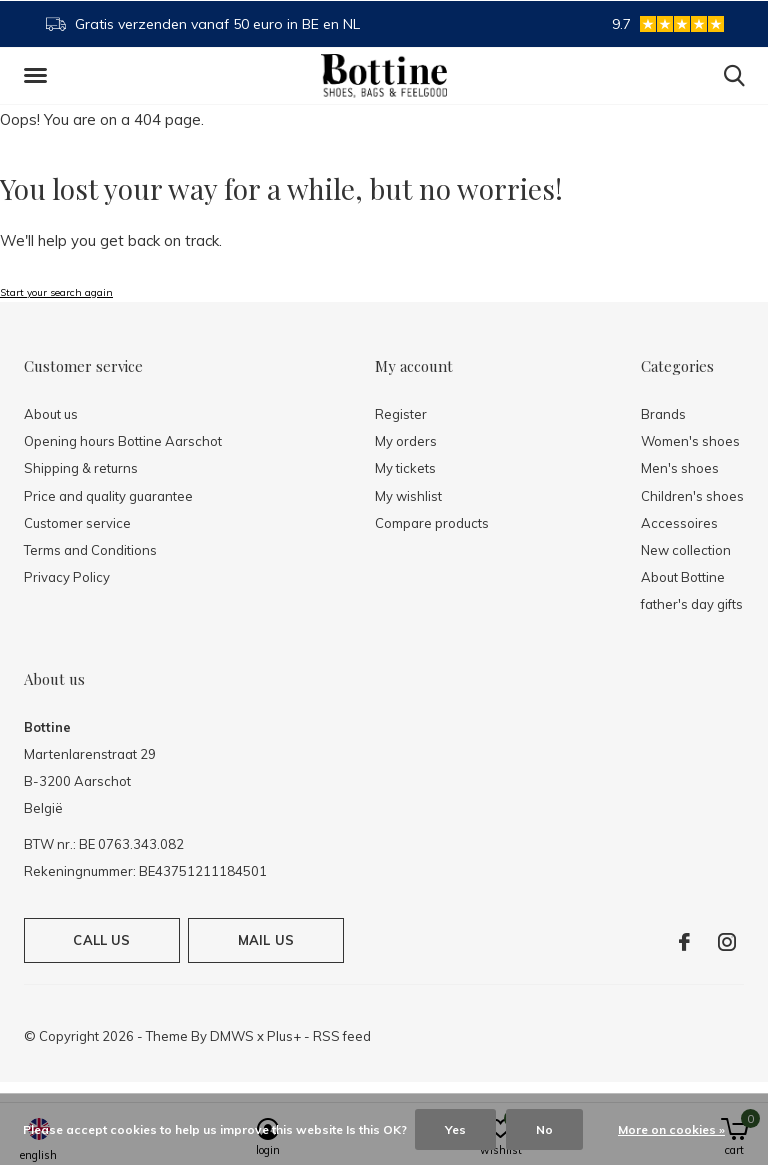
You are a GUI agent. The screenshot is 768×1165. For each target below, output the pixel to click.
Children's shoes (692, 496)
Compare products (432, 523)
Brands (663, 414)
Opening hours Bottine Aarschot (123, 441)
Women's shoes (690, 441)
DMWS (232, 1036)
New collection (686, 550)
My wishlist (408, 496)
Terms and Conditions (90, 550)
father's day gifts (692, 604)
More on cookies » (671, 1129)
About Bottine (683, 577)
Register (401, 414)
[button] (39, 76)
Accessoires (679, 523)
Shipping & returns (81, 468)
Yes (455, 1129)
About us (51, 414)
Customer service (77, 523)
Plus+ (284, 1036)
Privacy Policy (67, 577)
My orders (406, 441)
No (544, 1129)
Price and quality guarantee (108, 496)
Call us (101, 940)
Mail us (266, 940)
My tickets (405, 468)
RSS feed (342, 1036)
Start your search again (56, 292)
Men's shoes (680, 468)
